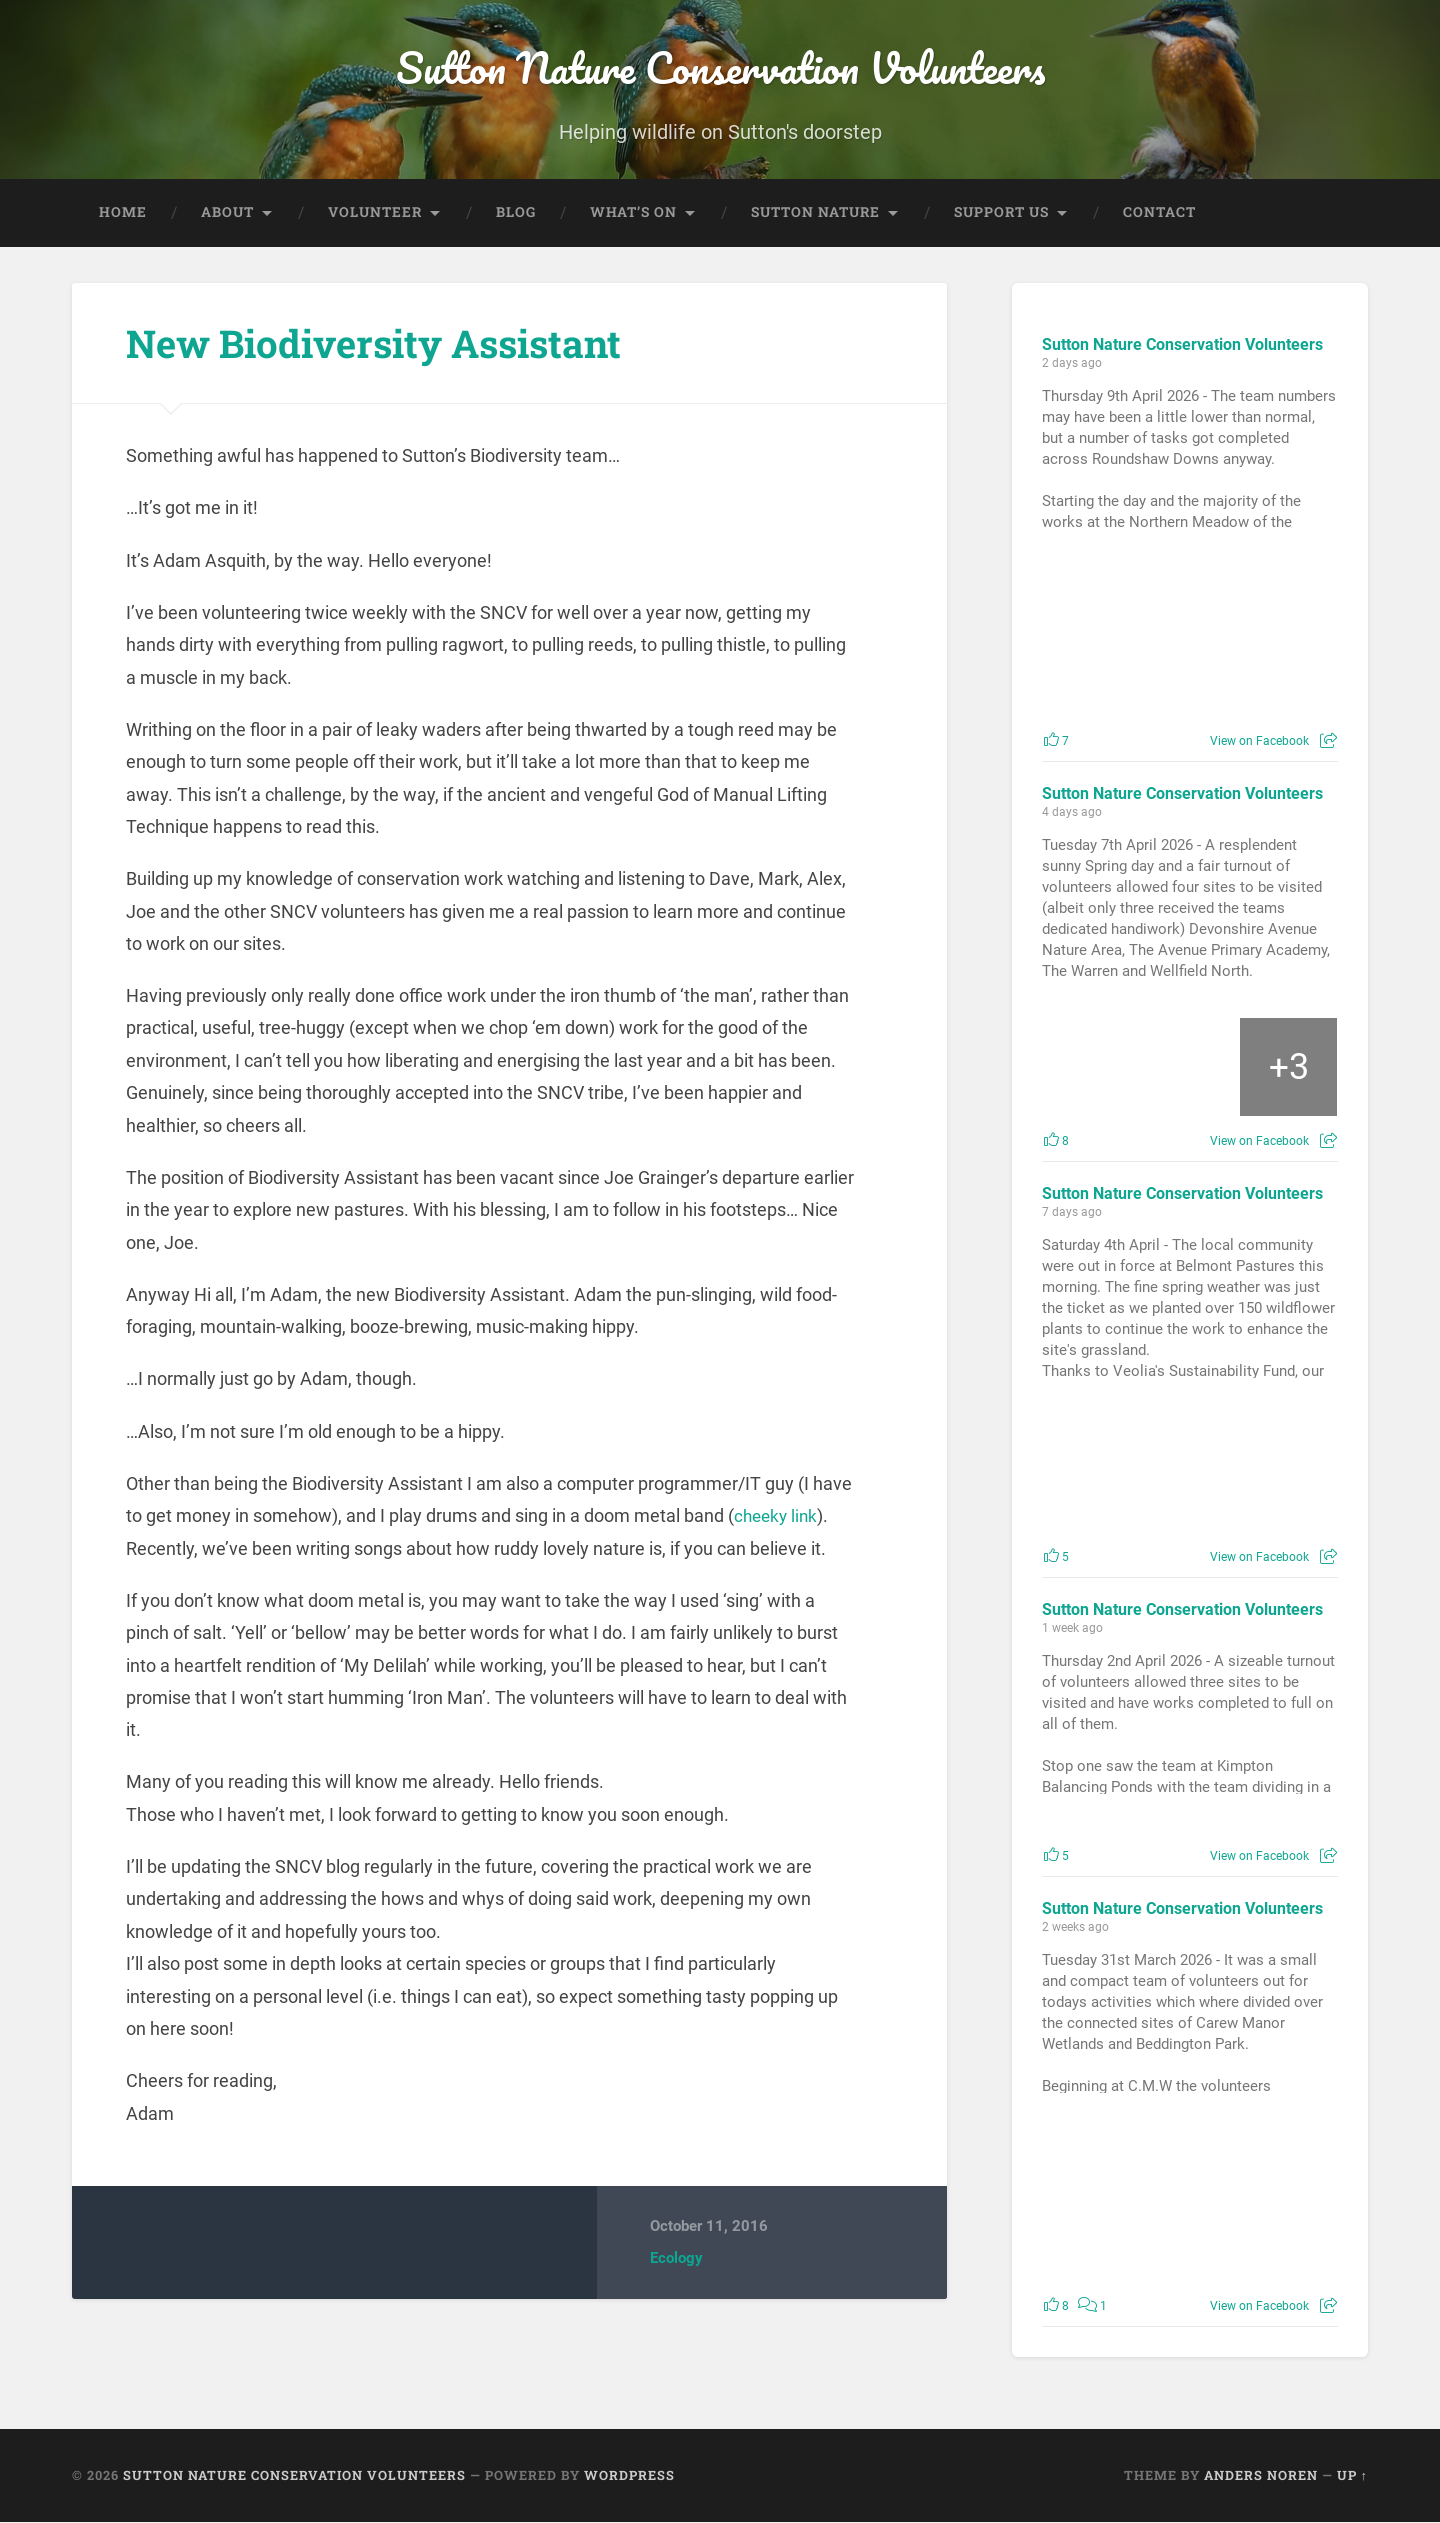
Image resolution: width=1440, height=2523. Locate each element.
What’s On (633, 213)
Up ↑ (1352, 2476)
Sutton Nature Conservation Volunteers (720, 69)
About (227, 213)
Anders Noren (1261, 2476)
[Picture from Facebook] (1115, 644)
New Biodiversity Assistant (389, 343)
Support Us (1001, 213)
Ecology (676, 2260)
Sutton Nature (815, 213)
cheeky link (778, 1517)
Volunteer (375, 213)
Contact (1159, 213)
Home (123, 213)
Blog (516, 213)
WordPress (629, 2476)
